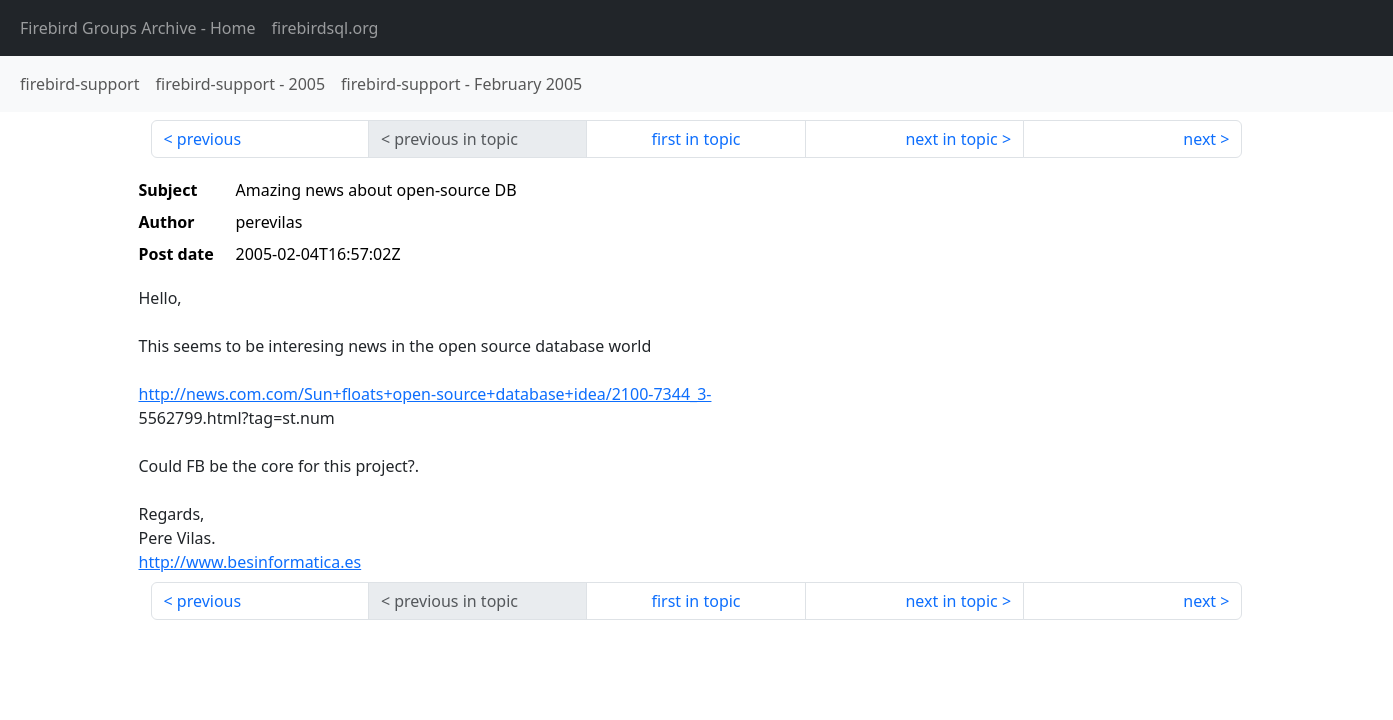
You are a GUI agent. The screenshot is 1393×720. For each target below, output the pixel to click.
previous (209, 139)
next (1199, 139)
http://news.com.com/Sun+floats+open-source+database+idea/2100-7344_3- (425, 394)
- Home (138, 28)
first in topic (695, 139)
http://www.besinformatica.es (250, 562)
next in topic (951, 139)
